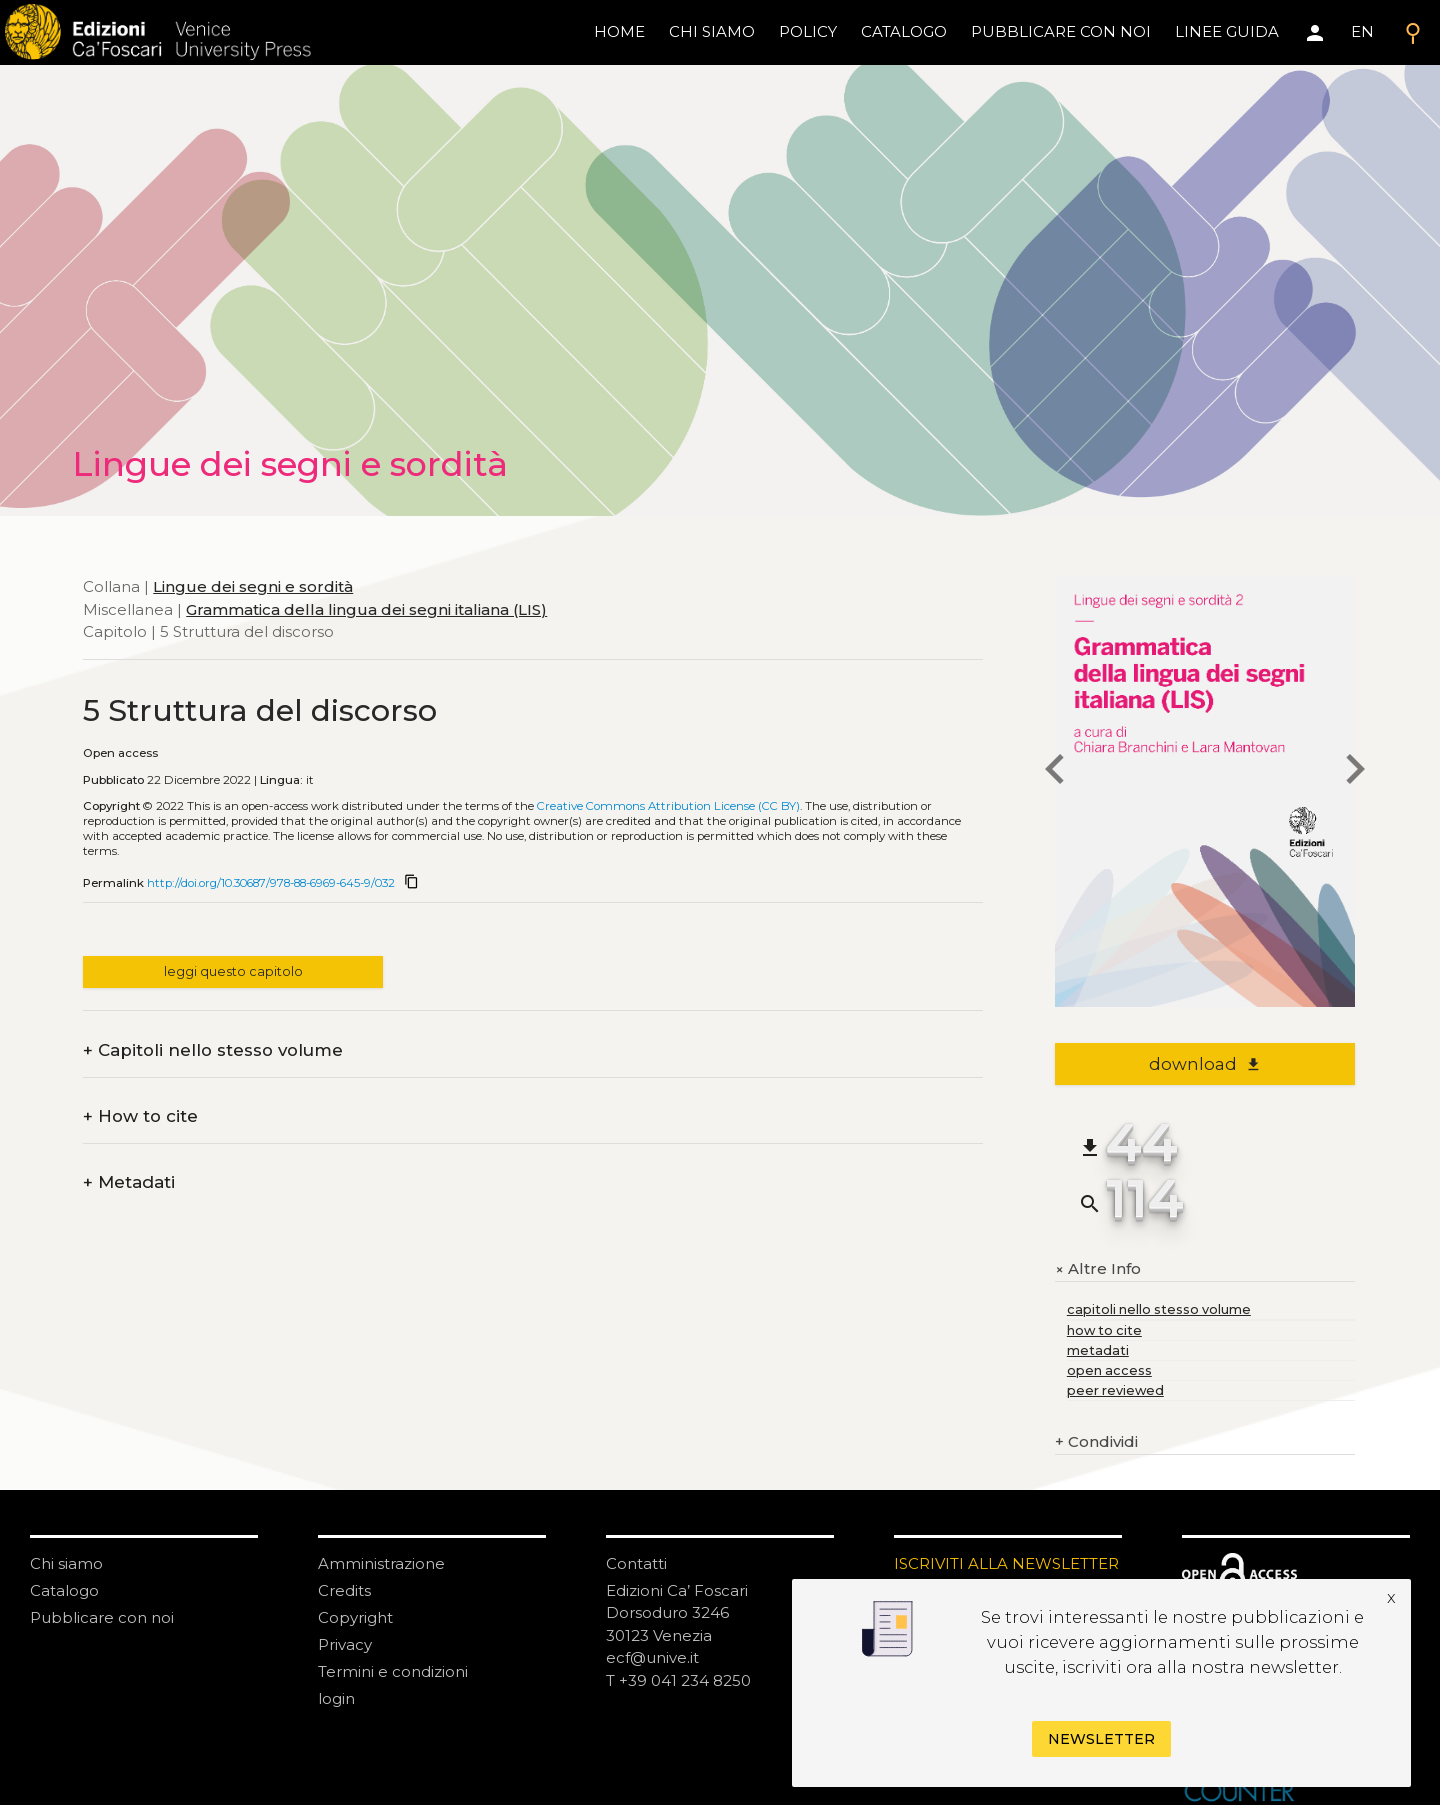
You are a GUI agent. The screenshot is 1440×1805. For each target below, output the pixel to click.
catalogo (904, 31)
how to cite (1104, 1330)
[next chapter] (1355, 771)
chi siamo (712, 31)
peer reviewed (1115, 1390)
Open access (120, 753)
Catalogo (64, 1590)
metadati (1098, 1350)
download (1205, 1064)
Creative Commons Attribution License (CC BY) (668, 806)
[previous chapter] (1055, 771)
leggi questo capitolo (233, 971)
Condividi (1096, 1442)
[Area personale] (1315, 33)
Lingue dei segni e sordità (253, 586)
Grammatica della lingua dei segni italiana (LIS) (366, 609)
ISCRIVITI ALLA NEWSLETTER (1006, 1563)
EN (1362, 31)
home (619, 31)
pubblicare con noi (1061, 31)
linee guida (1227, 31)
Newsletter (1101, 1739)
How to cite (140, 1116)
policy (808, 31)
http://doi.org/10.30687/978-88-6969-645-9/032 (271, 883)
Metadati (129, 1182)
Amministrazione (381, 1563)
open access (1109, 1370)
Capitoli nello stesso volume (213, 1050)
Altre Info (1098, 1269)
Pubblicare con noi (102, 1617)
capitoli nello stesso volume (1159, 1309)
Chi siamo (66, 1563)
